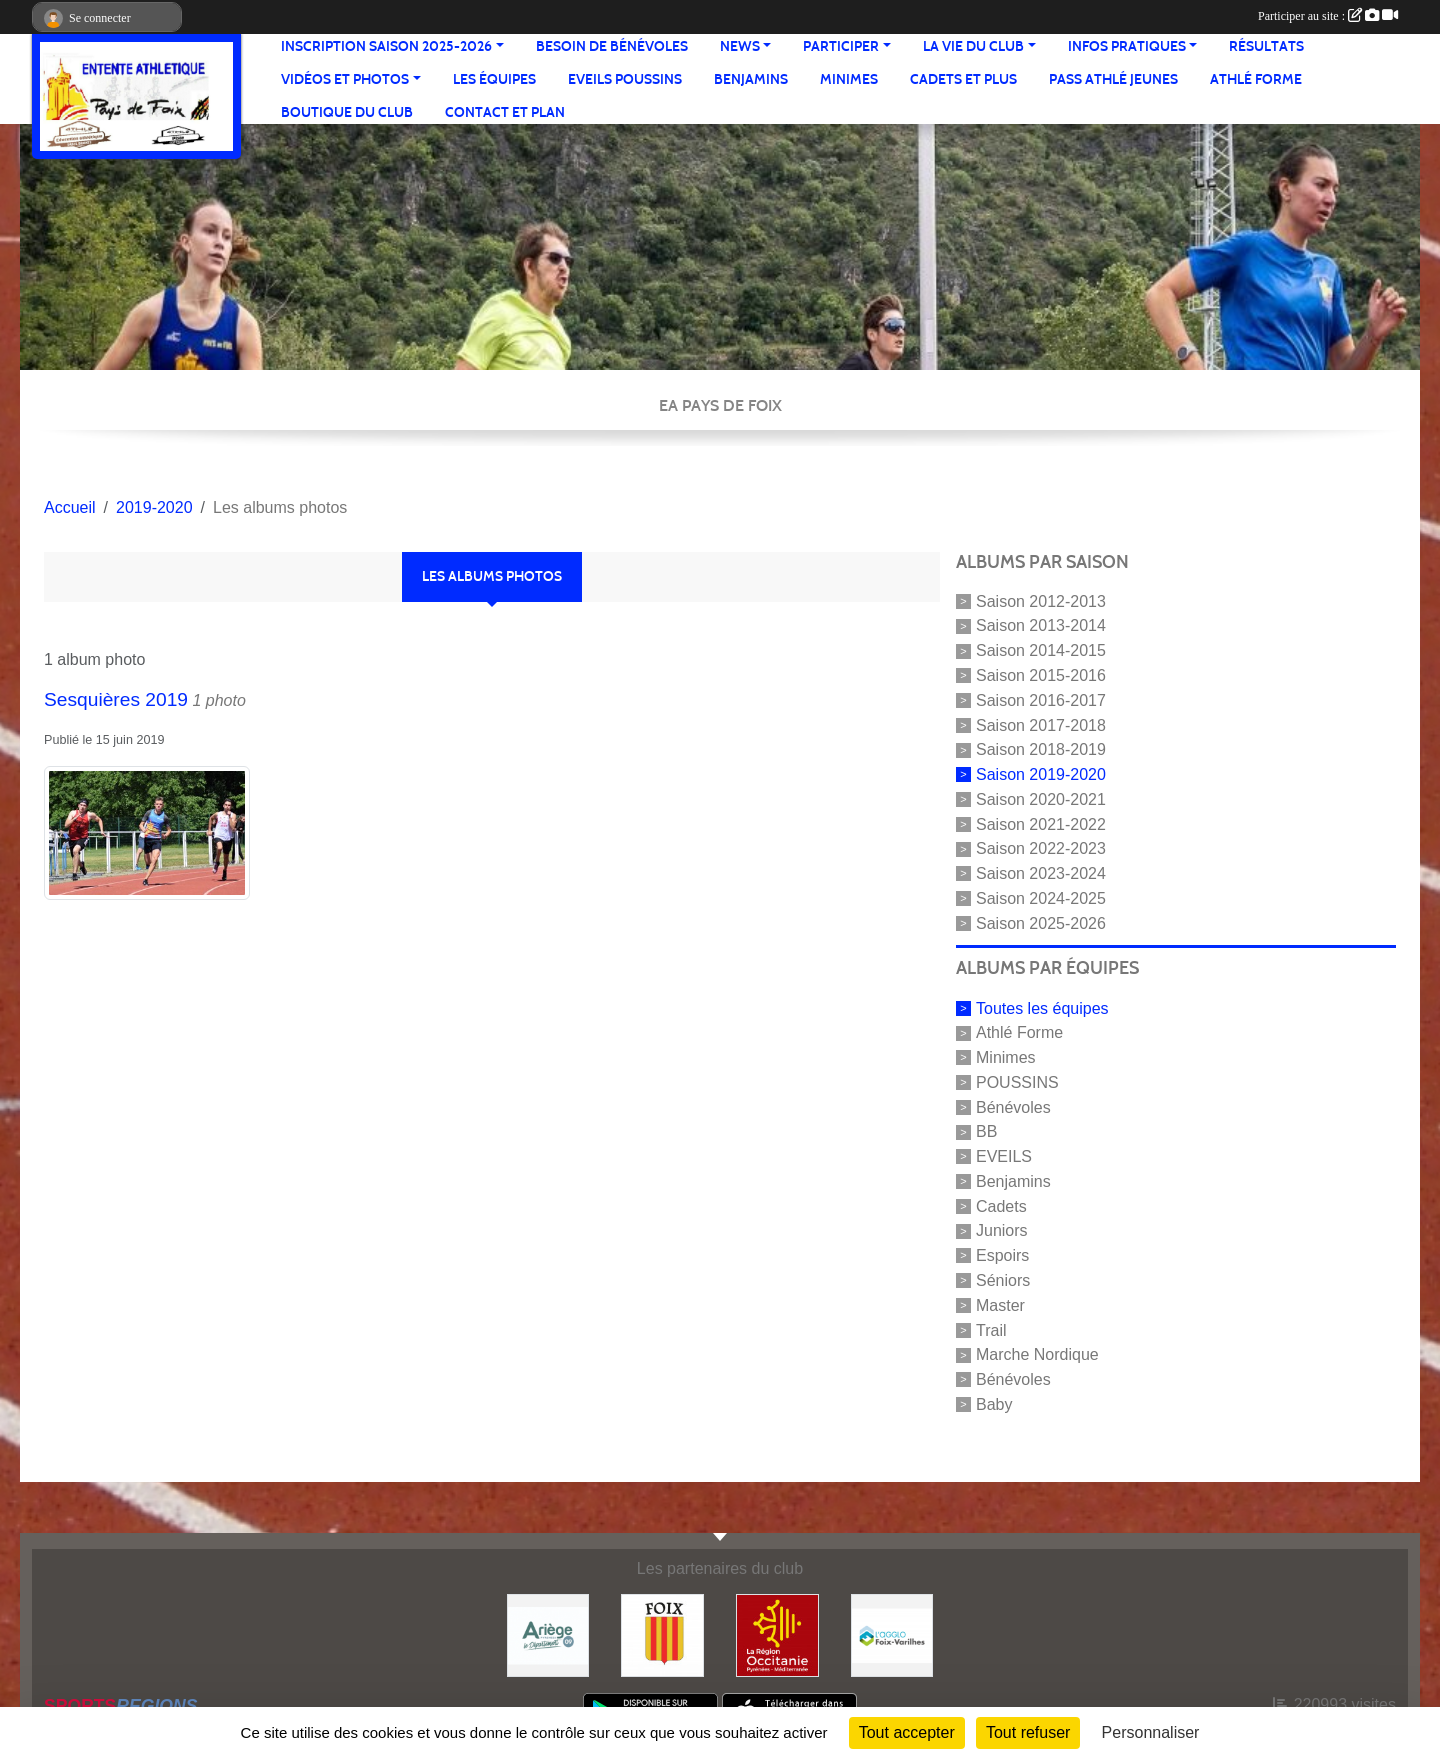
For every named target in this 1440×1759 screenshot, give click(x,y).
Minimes (849, 79)
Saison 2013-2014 (1041, 625)
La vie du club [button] (973, 46)
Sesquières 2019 (116, 699)
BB (986, 1131)
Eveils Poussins (625, 79)
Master (1000, 1305)
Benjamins (751, 79)
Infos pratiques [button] (1127, 46)
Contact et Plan (505, 112)
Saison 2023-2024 (1041, 873)
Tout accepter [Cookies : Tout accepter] (907, 1732)
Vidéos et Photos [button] (345, 79)
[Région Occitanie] (777, 1634)
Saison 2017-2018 (1041, 724)
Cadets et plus (963, 79)
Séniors (1003, 1280)
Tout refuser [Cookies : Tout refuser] (1028, 1732)
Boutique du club (347, 112)
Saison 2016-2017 (1041, 700)
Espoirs (1002, 1255)
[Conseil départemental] (548, 1634)
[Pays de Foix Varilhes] (892, 1634)
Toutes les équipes (1042, 1007)
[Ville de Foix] (662, 1634)
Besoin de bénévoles (612, 46)
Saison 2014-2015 (1041, 650)
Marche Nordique (1037, 1354)
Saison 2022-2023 (1041, 848)
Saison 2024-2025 (1041, 898)
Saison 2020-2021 (1041, 799)
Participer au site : (1328, 16)
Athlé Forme (1256, 79)
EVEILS (1004, 1156)
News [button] (740, 46)
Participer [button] (841, 46)
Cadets (1001, 1205)
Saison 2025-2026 (1041, 922)
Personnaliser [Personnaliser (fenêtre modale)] (1151, 1732)
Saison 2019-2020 (1041, 774)
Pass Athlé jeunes (1113, 79)
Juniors (1002, 1230)
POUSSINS (1017, 1082)
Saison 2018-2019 (1041, 749)
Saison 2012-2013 (1041, 600)
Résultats (1266, 46)
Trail (991, 1329)
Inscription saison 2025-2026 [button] (386, 46)
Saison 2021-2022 (1041, 823)
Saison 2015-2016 (1041, 675)
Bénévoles (1013, 1106)
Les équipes (494, 79)
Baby (994, 1404)
